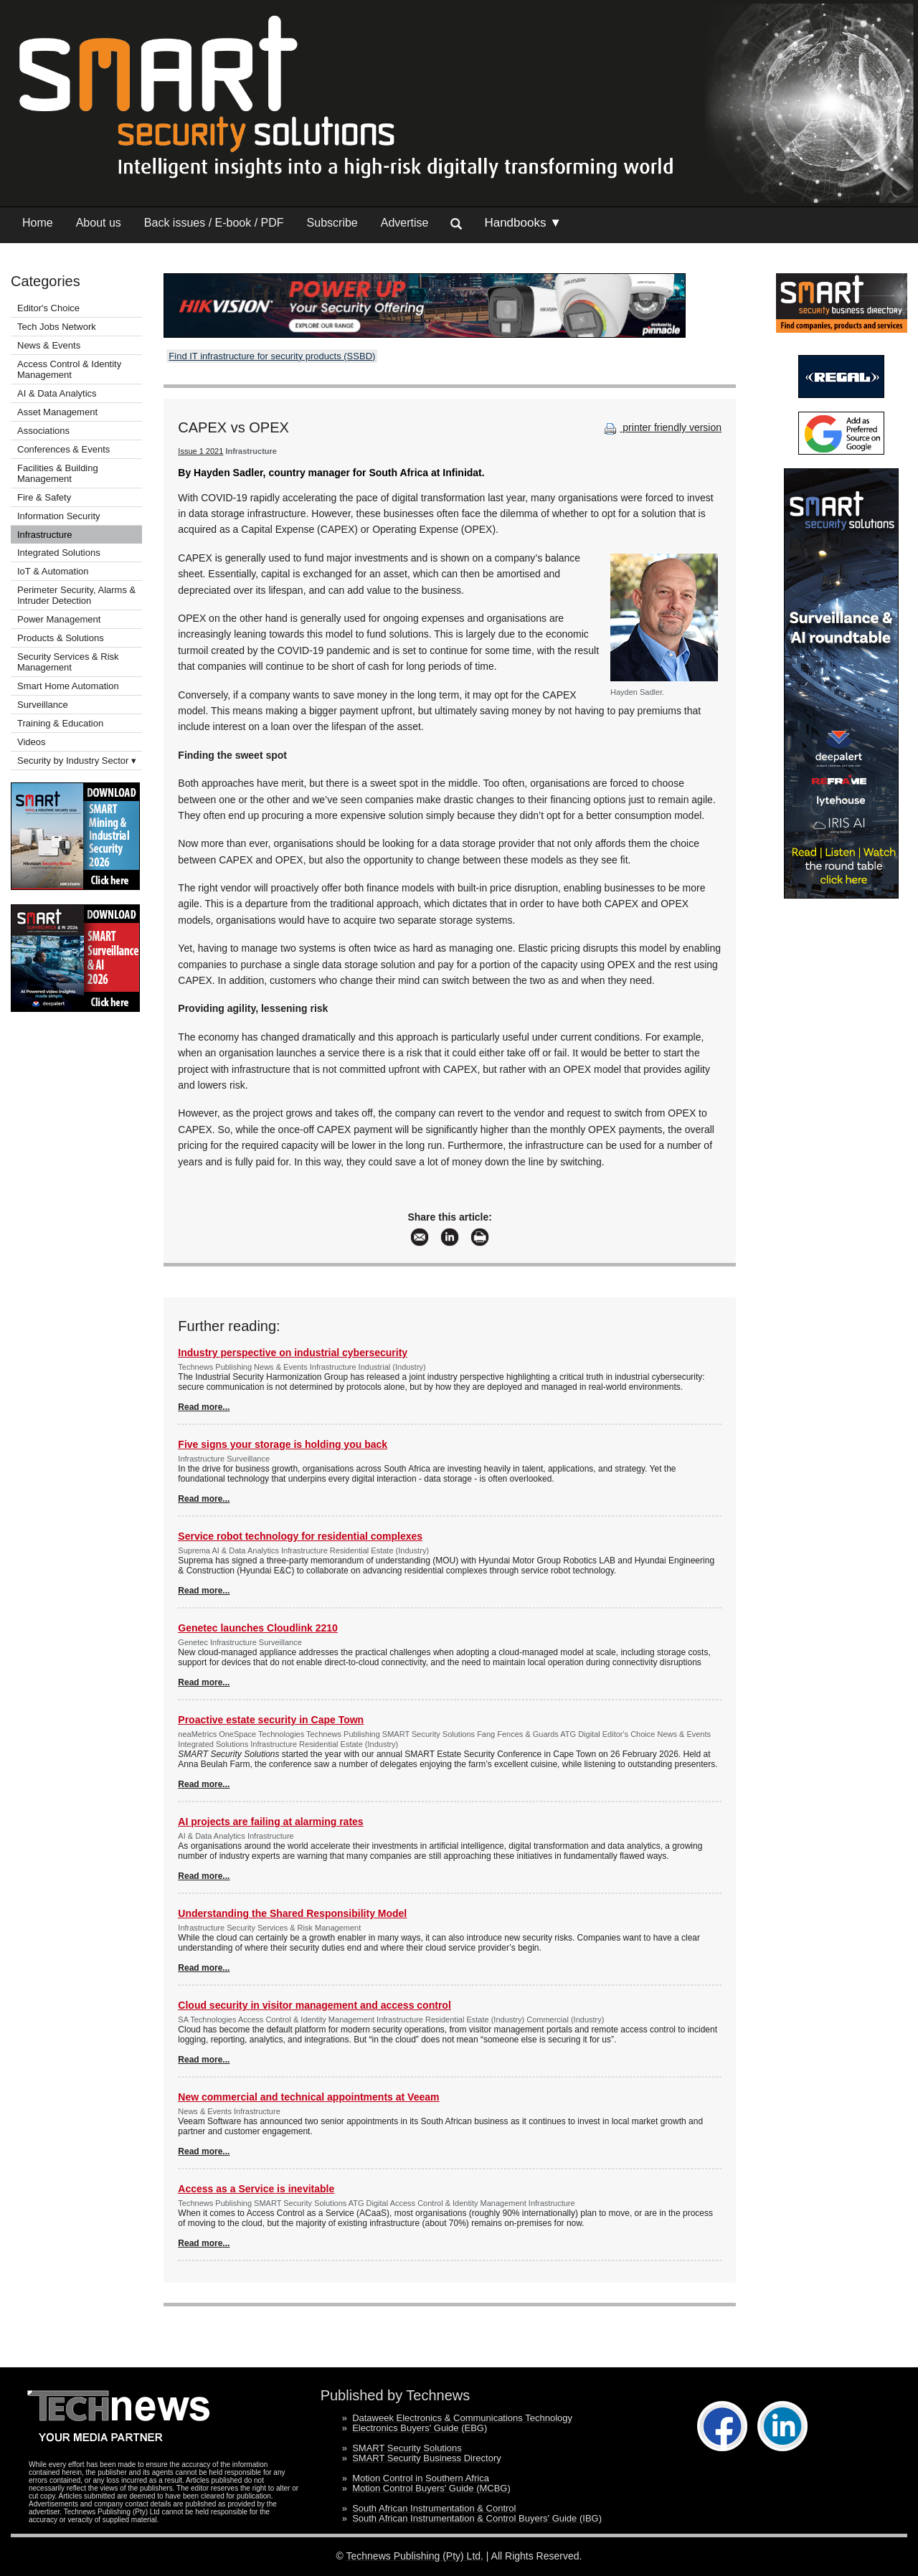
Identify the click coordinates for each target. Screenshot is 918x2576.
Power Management (58, 619)
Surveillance (42, 704)
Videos (31, 742)
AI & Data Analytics (57, 393)
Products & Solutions (60, 638)
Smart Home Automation (69, 686)
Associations (43, 430)
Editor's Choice (48, 308)
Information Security (58, 516)
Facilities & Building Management (57, 473)
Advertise (405, 223)
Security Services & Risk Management (68, 662)
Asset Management (57, 412)
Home (37, 223)
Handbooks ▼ (523, 222)
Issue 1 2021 (200, 451)
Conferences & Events (63, 449)
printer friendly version (661, 427)
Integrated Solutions (58, 552)
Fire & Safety (44, 497)
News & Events (48, 345)
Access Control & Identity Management (69, 369)
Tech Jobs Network (56, 326)
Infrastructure (44, 534)
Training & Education (60, 723)
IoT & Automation (53, 571)
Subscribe (332, 223)
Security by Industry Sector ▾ (76, 760)
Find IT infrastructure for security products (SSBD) (272, 356)
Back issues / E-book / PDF (214, 223)
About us (98, 223)
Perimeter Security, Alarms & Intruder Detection (76, 595)
